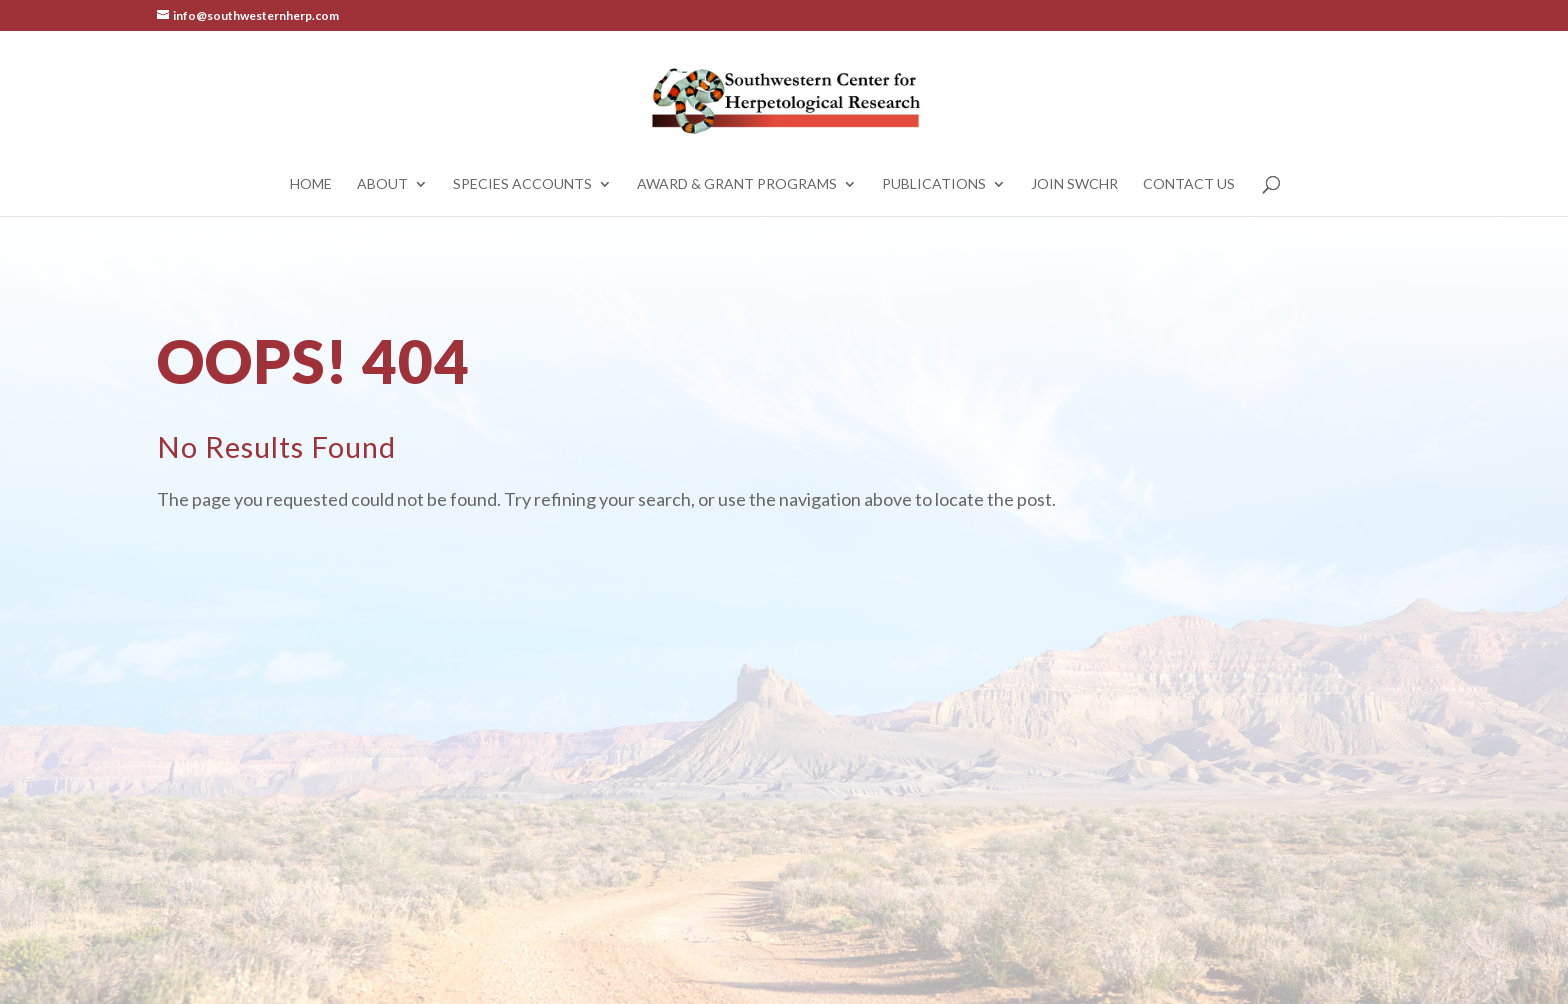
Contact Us (1189, 184)
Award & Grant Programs (737, 184)
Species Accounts (522, 184)
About (382, 184)
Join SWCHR (1074, 184)
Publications (934, 184)
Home (311, 184)
